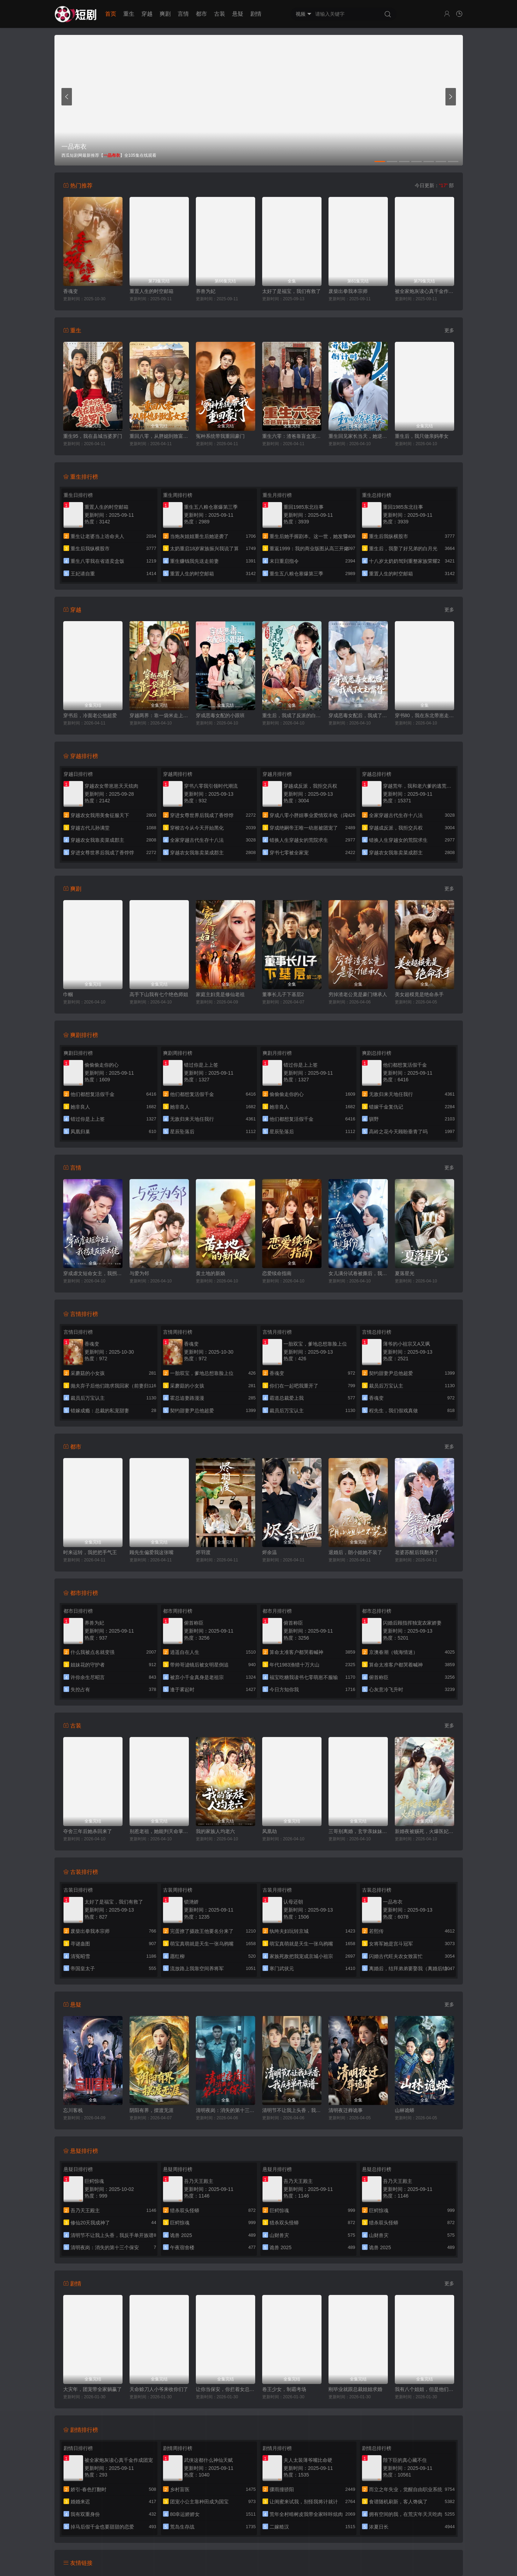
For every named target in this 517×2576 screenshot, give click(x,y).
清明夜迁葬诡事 (345, 2110)
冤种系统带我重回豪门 (220, 436)
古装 (219, 14)
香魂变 (70, 291)
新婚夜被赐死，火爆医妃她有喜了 (424, 1831)
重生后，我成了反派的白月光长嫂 (292, 715)
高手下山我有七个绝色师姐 (159, 994)
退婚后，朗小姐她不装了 (355, 1552)
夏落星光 (404, 1273)
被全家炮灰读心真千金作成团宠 (424, 291)
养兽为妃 (205, 291)
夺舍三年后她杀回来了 (87, 1831)
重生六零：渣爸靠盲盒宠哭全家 (292, 436)
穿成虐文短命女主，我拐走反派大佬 (93, 1273)
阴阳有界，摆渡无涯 (151, 2110)
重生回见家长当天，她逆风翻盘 (358, 436)
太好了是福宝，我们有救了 (291, 291)
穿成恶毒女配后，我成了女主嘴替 (358, 715)
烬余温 (269, 1552)
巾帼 (68, 994)
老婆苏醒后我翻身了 (417, 1552)
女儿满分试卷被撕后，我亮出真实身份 (358, 1273)
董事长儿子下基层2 (283, 994)
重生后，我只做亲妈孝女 (422, 436)
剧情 (255, 14)
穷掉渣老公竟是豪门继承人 (357, 994)
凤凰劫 (269, 1831)
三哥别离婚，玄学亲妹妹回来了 (358, 1831)
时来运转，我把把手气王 (90, 1552)
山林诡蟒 (404, 2110)
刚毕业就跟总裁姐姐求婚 (355, 2389)
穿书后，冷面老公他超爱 (90, 715)
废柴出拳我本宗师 (348, 291)
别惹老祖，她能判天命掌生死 (159, 1831)
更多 (449, 330)
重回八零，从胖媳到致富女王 (159, 436)
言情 (183, 14)
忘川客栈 (73, 2110)
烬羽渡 (203, 1552)
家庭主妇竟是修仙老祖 (220, 994)
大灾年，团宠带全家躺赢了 (92, 2389)
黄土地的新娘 (210, 1273)
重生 (128, 14)
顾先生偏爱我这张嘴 (151, 1552)
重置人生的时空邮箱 (151, 291)
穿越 (147, 14)
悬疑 (237, 14)
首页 (110, 14)
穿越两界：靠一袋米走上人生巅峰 (159, 715)
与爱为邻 (139, 1273)
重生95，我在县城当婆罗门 (93, 436)
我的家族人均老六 (215, 1831)
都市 (201, 14)
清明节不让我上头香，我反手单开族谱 (292, 2110)
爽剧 (165, 14)
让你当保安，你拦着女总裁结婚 (225, 2389)
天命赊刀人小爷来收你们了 (159, 2389)
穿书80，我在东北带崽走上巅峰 (424, 715)
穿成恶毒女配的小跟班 (220, 715)
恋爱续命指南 (276, 1273)
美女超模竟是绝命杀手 (419, 994)
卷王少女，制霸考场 (284, 2389)
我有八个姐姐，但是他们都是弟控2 (424, 2389)
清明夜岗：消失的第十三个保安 (225, 2110)
